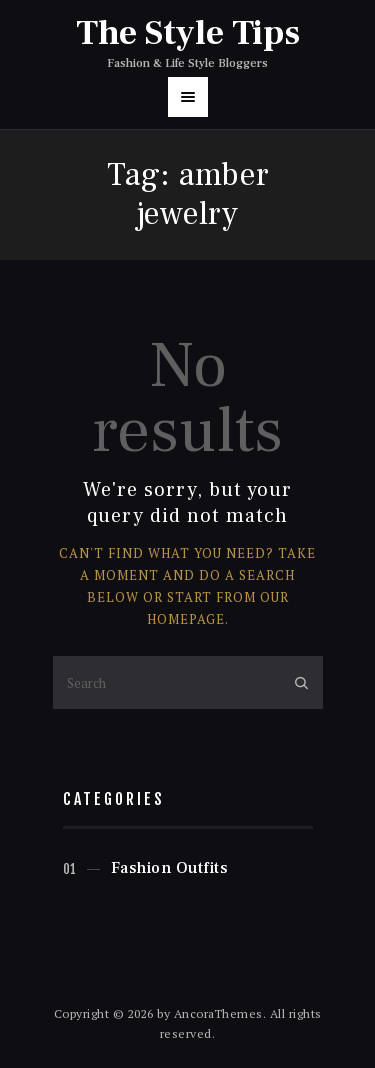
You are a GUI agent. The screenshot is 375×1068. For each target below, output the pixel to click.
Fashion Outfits (170, 868)
